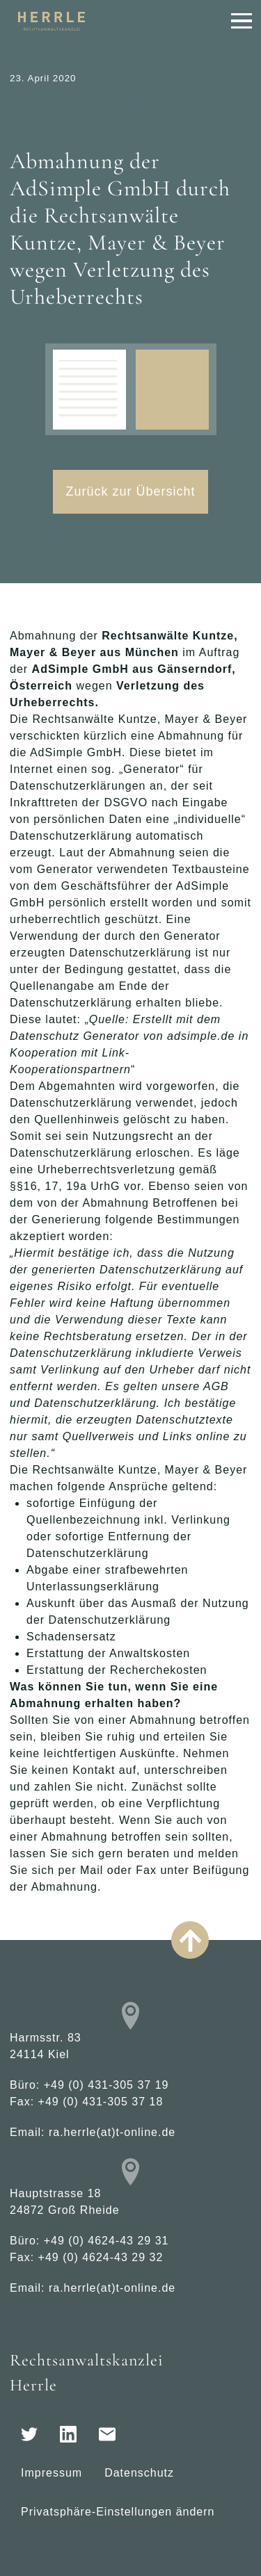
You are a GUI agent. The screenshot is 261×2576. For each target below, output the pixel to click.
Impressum (51, 2473)
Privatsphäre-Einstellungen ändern (117, 2512)
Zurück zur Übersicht (130, 491)
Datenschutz (139, 2473)
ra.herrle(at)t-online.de (112, 2132)
